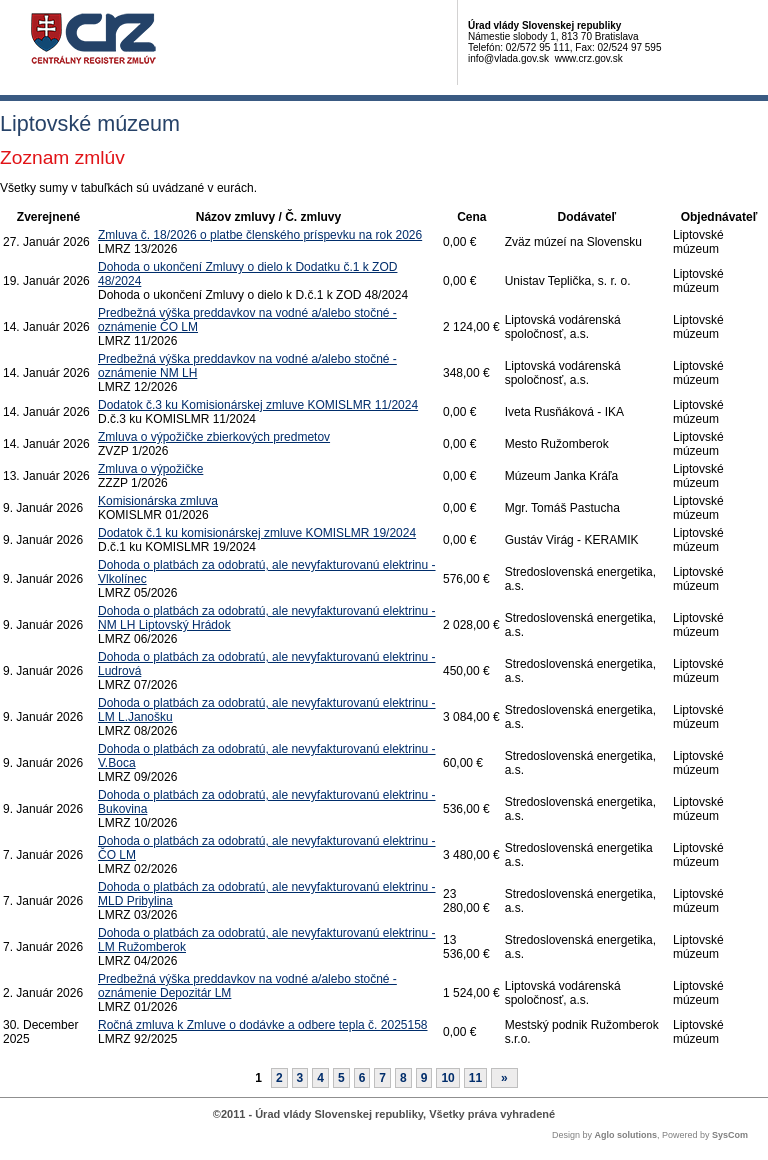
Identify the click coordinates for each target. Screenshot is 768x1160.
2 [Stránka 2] (279, 1078)
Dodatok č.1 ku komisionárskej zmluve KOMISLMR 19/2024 (257, 533)
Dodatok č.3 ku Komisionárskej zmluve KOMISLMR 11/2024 (258, 405)
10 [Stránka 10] (447, 1078)
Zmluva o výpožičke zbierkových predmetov (214, 437)
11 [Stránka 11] (475, 1078)
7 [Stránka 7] (382, 1078)
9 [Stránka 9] (424, 1078)
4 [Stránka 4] (320, 1078)
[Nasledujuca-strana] (504, 1078)
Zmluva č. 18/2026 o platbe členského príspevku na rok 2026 (260, 235)
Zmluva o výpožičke (150, 469)
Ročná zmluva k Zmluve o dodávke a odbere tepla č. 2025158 (263, 1025)
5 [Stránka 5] (341, 1078)
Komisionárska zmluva (158, 501)
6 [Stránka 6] (362, 1078)
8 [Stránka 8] (403, 1078)
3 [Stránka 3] (300, 1078)
